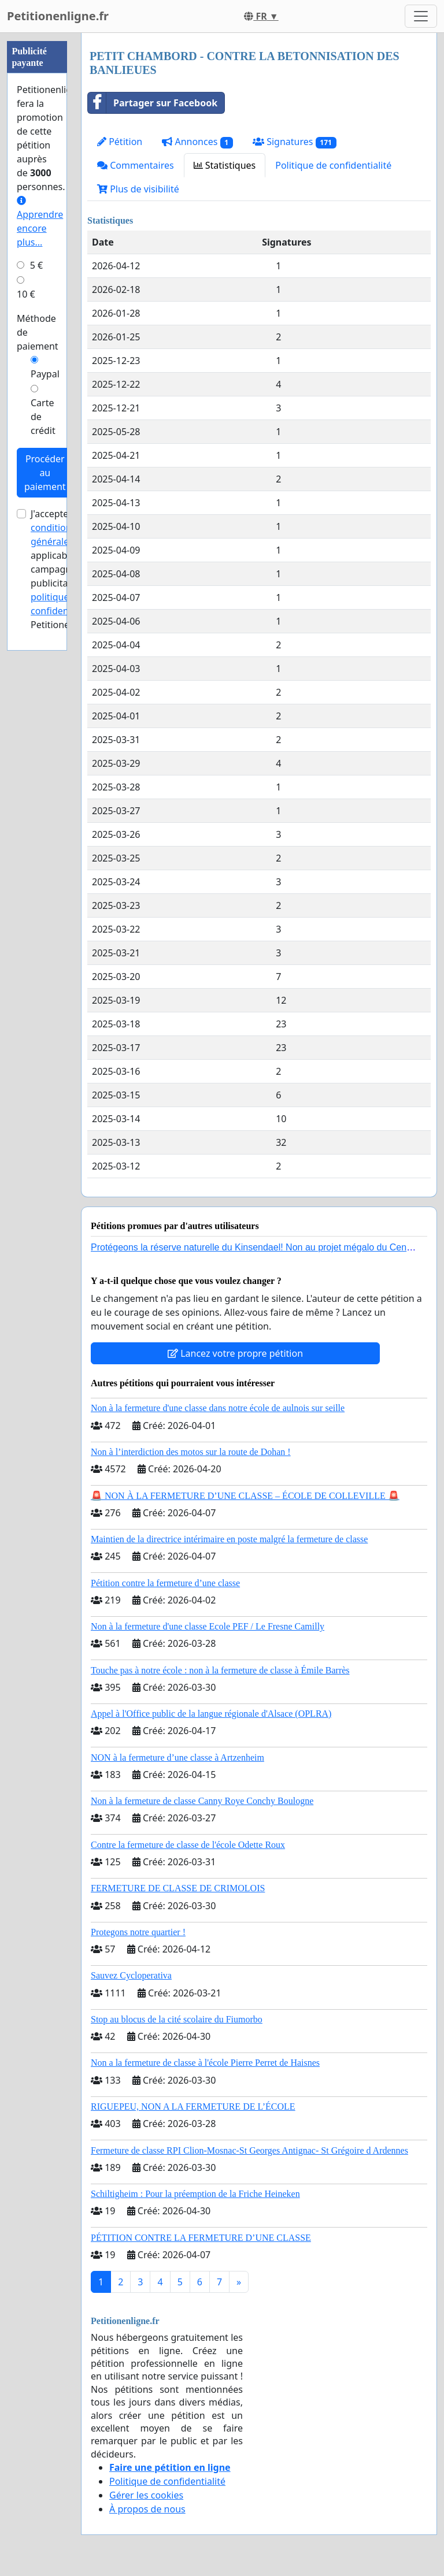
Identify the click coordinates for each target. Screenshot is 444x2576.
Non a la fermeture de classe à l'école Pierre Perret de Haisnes (205, 2063)
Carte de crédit (43, 416)
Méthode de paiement (37, 332)
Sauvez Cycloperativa (131, 1975)
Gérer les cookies (146, 2495)
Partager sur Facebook (152, 102)
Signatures (294, 142)
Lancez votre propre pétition (235, 1353)
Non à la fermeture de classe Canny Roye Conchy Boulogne (202, 1801)
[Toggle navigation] (421, 16)
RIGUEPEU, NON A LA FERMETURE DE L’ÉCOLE (193, 2106)
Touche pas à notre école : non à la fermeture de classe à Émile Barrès (220, 1670)
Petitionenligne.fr (58, 16)
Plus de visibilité (138, 189)
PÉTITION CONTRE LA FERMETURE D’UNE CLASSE (201, 2238)
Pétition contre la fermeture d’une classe (165, 1583)
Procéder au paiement (45, 472)
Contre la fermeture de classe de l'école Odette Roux (188, 1845)
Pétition (119, 141)
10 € (26, 294)
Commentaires (135, 165)
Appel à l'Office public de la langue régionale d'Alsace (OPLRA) (211, 1713)
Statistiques (225, 165)
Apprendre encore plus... (40, 222)
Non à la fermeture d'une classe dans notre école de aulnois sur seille (218, 1408)
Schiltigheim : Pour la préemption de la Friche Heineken (195, 2194)
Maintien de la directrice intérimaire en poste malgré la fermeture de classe (229, 1539)
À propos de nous (147, 2509)
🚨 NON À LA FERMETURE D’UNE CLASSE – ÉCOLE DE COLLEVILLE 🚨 (245, 1496)
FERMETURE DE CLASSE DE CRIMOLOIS (178, 1888)
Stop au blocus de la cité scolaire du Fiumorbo (176, 2019)
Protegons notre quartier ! (138, 1932)
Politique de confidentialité (333, 165)
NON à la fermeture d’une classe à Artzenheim (177, 1757)
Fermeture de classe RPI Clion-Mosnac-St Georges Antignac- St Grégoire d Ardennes (249, 2150)
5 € (36, 265)
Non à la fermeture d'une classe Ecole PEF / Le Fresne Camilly (207, 1626)
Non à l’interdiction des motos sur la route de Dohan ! (191, 1452)
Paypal (45, 374)
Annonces (197, 142)
